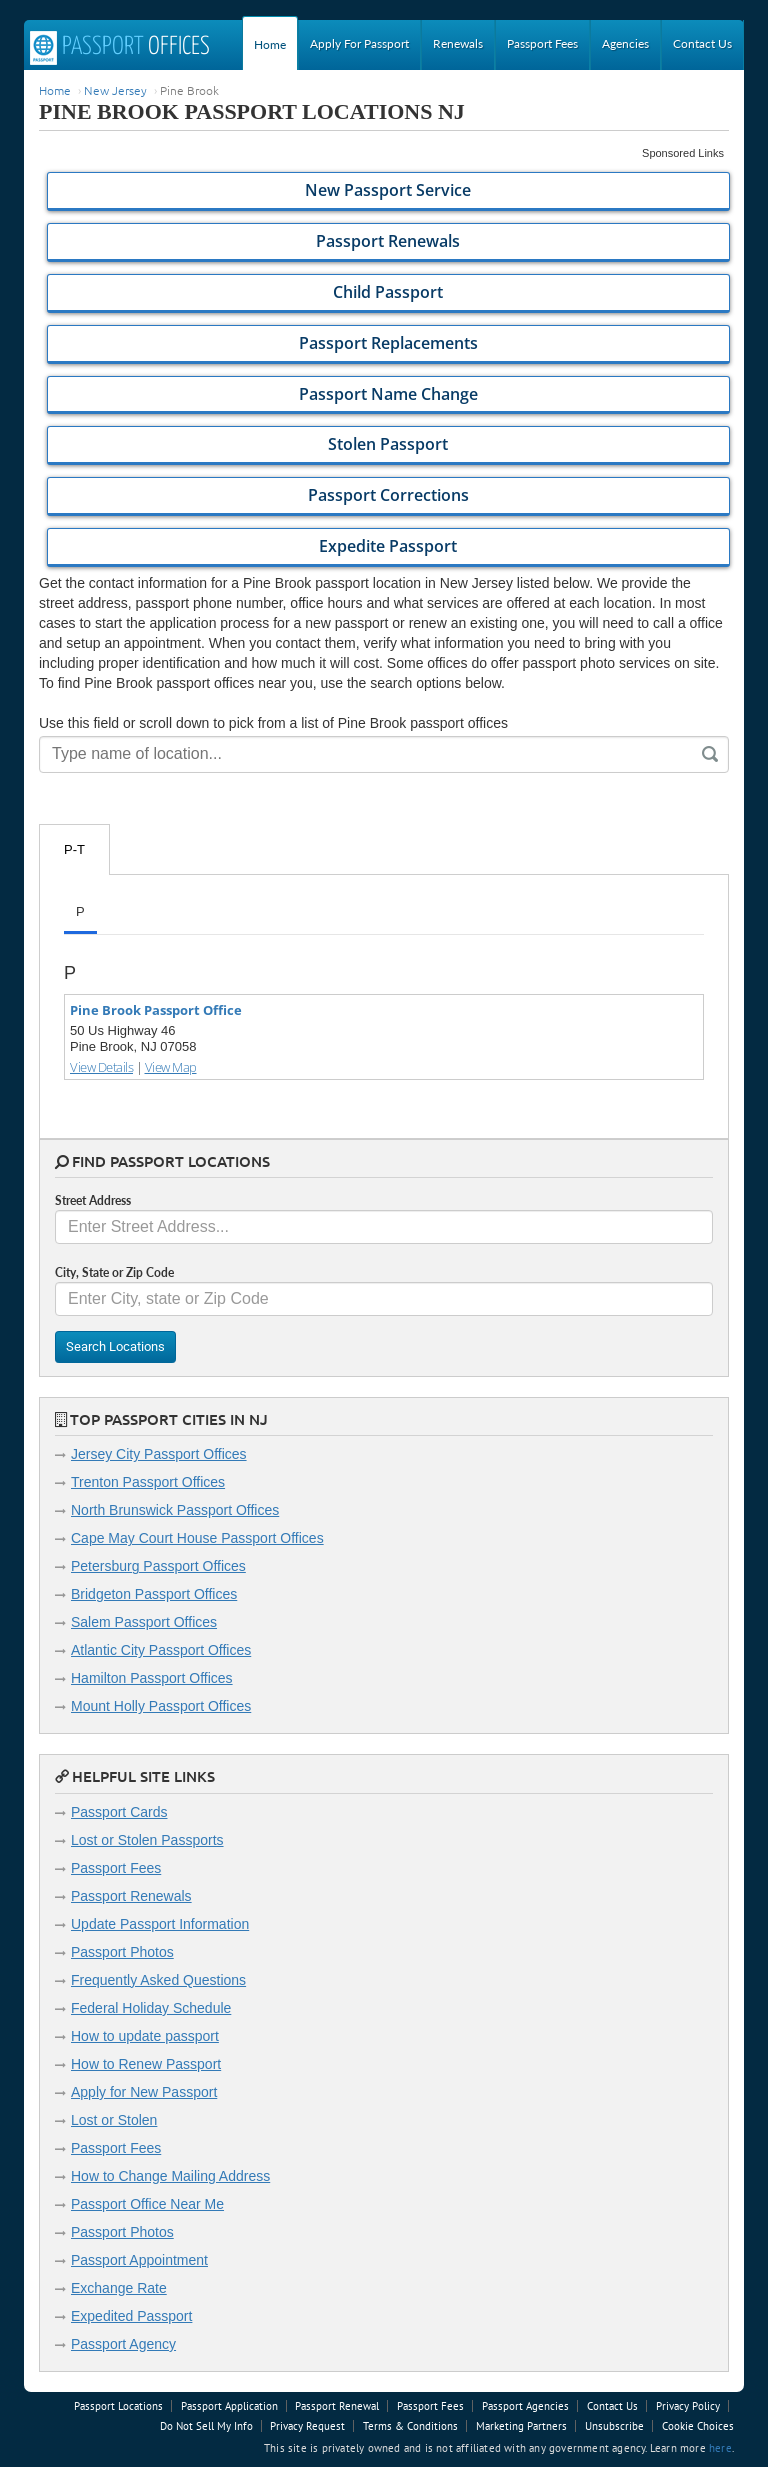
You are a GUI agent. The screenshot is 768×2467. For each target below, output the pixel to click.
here (720, 2448)
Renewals (458, 43)
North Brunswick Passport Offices (175, 1510)
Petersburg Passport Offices (158, 1566)
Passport (120, 48)
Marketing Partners (521, 2426)
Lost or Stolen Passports (147, 1840)
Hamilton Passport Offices (152, 1678)
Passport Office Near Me (147, 2204)
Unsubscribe (614, 2426)
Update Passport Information (160, 1924)
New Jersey (115, 90)
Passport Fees (542, 43)
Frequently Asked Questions (158, 1980)
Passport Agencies (525, 2406)
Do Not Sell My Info (206, 2426)
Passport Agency (123, 2344)
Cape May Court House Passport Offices (197, 1538)
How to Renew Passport (146, 2064)
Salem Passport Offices (144, 1622)
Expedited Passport (131, 2316)
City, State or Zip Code (114, 1272)
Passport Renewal (337, 2406)
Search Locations (115, 1346)
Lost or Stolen (114, 2120)
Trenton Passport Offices (148, 1482)
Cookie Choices (698, 2426)
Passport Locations (118, 2406)
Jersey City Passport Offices (159, 1454)
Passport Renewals (131, 1896)
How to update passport (145, 2036)
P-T (74, 849)
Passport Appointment (139, 2260)
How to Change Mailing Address (170, 2176)
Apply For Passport (359, 43)
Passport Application (229, 2406)
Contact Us (702, 43)
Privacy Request (307, 2426)
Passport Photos (122, 1952)
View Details (101, 1067)
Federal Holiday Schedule (151, 2008)
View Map (171, 1067)
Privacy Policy (688, 2406)
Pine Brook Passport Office (156, 1010)
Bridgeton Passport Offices (154, 1594)
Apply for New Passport (144, 2092)
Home (270, 44)
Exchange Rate (119, 2288)
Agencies (625, 43)
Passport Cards (119, 1812)
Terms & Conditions (410, 2426)
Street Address (93, 1200)
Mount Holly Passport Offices (161, 1706)
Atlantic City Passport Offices (161, 1650)
